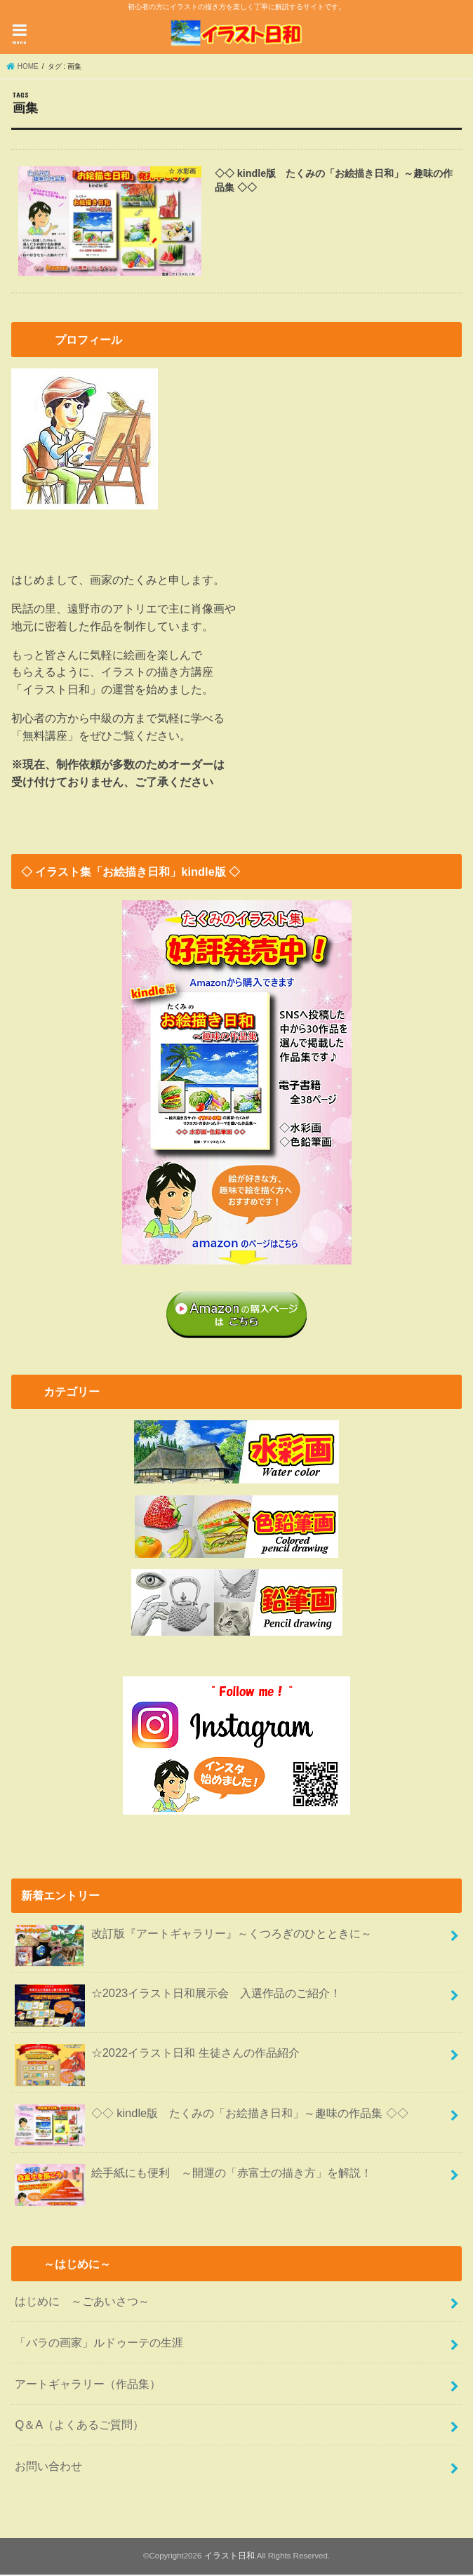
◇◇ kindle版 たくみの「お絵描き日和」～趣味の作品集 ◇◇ (211, 2119)
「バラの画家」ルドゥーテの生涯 (99, 2343)
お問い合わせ (48, 2467)
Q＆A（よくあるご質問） (79, 2426)
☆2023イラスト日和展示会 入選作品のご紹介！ (178, 2000)
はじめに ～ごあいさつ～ (82, 2302)
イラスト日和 (229, 2557)
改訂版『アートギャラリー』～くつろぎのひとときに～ (193, 1940)
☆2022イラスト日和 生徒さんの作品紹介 (157, 2060)
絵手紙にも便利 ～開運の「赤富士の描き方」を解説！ (193, 2179)
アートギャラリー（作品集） (88, 2384)
